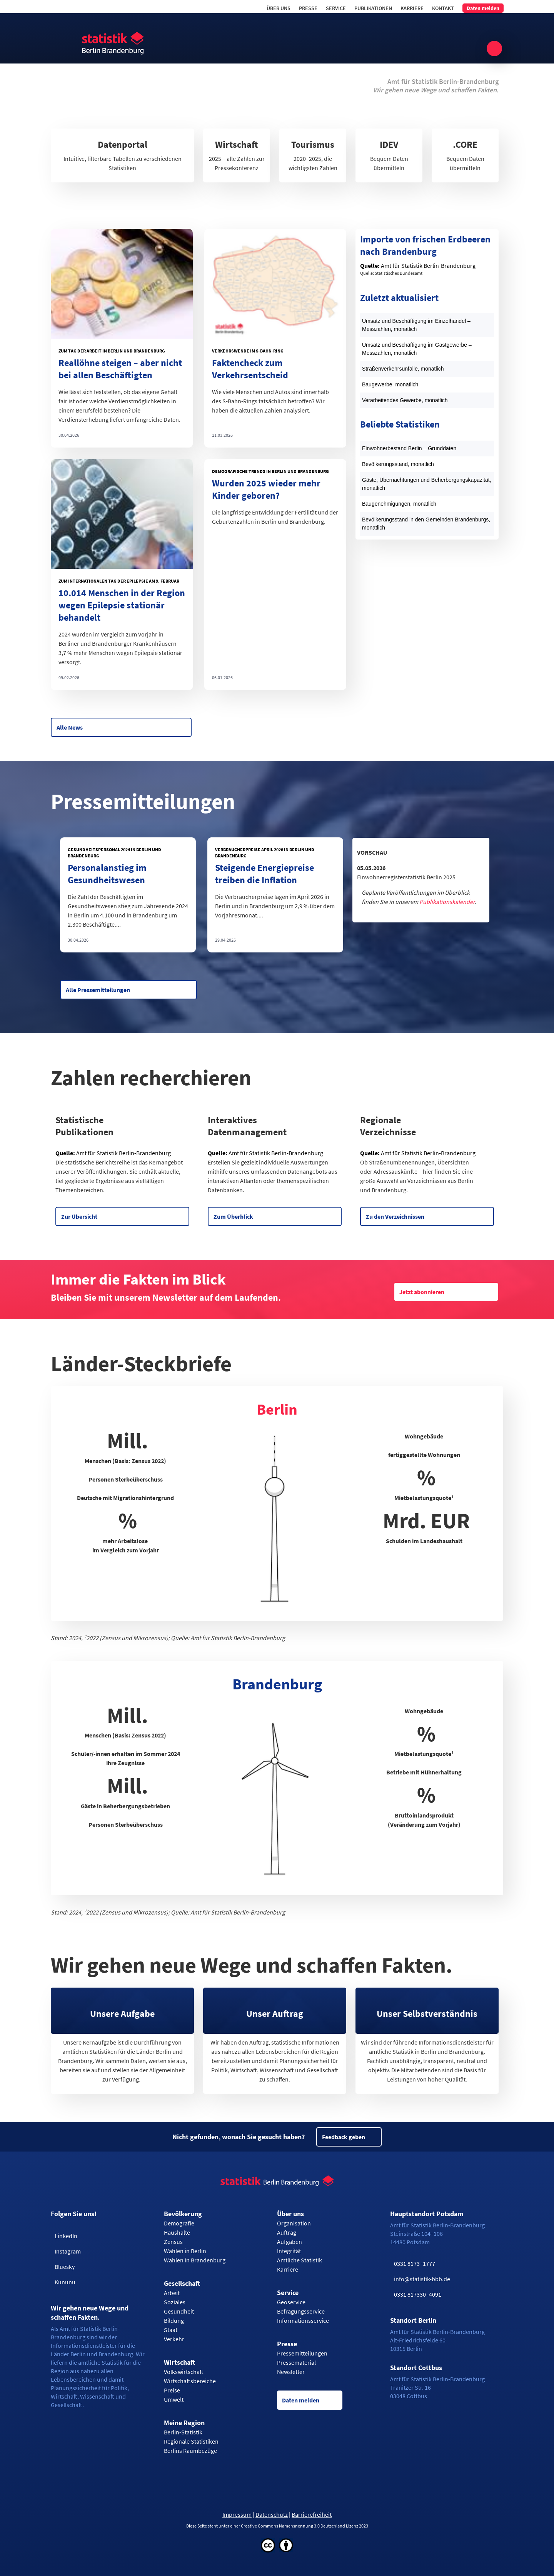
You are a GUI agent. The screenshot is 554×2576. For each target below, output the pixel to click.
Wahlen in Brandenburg (194, 2260)
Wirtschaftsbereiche (190, 2381)
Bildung (174, 2320)
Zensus (173, 2241)
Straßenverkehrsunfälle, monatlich (403, 369)
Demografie (179, 2223)
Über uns (278, 8)
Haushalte (177, 2232)
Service (336, 8)
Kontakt (443, 8)
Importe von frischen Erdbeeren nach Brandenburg (425, 245)
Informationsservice (303, 2320)
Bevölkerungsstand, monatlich (398, 464)
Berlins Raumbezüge (190, 2450)
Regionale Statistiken (191, 2441)
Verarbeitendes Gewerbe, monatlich (405, 400)
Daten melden (483, 8)
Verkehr (174, 2339)
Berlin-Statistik (183, 2432)
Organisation (294, 2223)
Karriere (412, 8)
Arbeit (172, 2293)
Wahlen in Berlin (185, 2251)
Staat (170, 2330)
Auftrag (286, 2232)
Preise (172, 2390)
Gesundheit (179, 2311)
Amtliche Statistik (299, 2260)
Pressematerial (296, 2362)
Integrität (289, 2251)
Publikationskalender (447, 901)
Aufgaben (289, 2241)
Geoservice (291, 2302)
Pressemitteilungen (302, 2353)
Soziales (174, 2302)
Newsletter (291, 2372)
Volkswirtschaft (184, 2372)
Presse (308, 8)
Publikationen (373, 8)
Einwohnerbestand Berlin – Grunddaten (409, 448)
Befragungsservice (301, 2311)
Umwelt (174, 2399)
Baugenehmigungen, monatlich (399, 504)
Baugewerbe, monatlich (390, 384)
